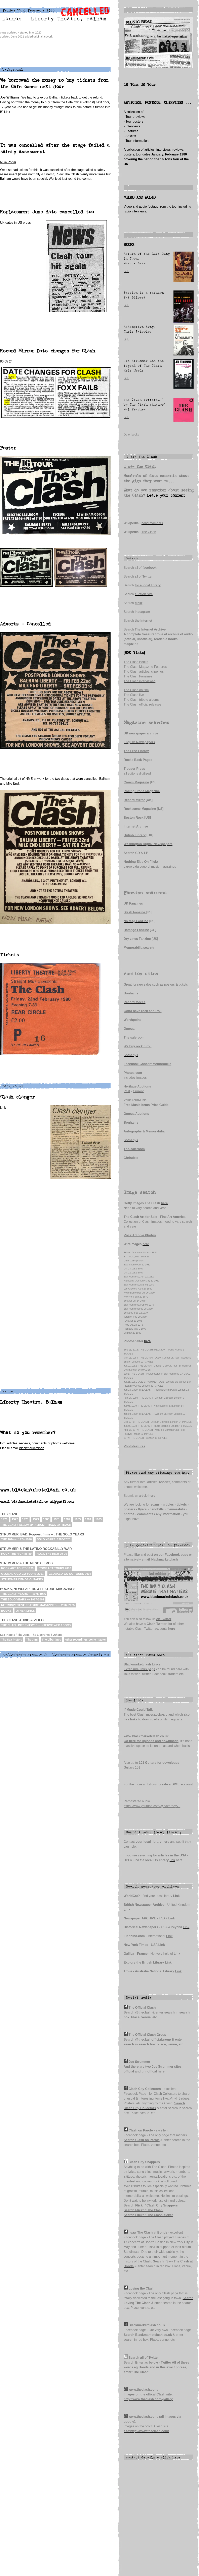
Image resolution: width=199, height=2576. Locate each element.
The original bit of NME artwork (22, 778)
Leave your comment (166, 495)
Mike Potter (8, 162)
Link (7, 112)
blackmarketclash (31, 1448)
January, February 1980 (169, 154)
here (147, 1341)
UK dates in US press (15, 222)
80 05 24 (6, 361)
